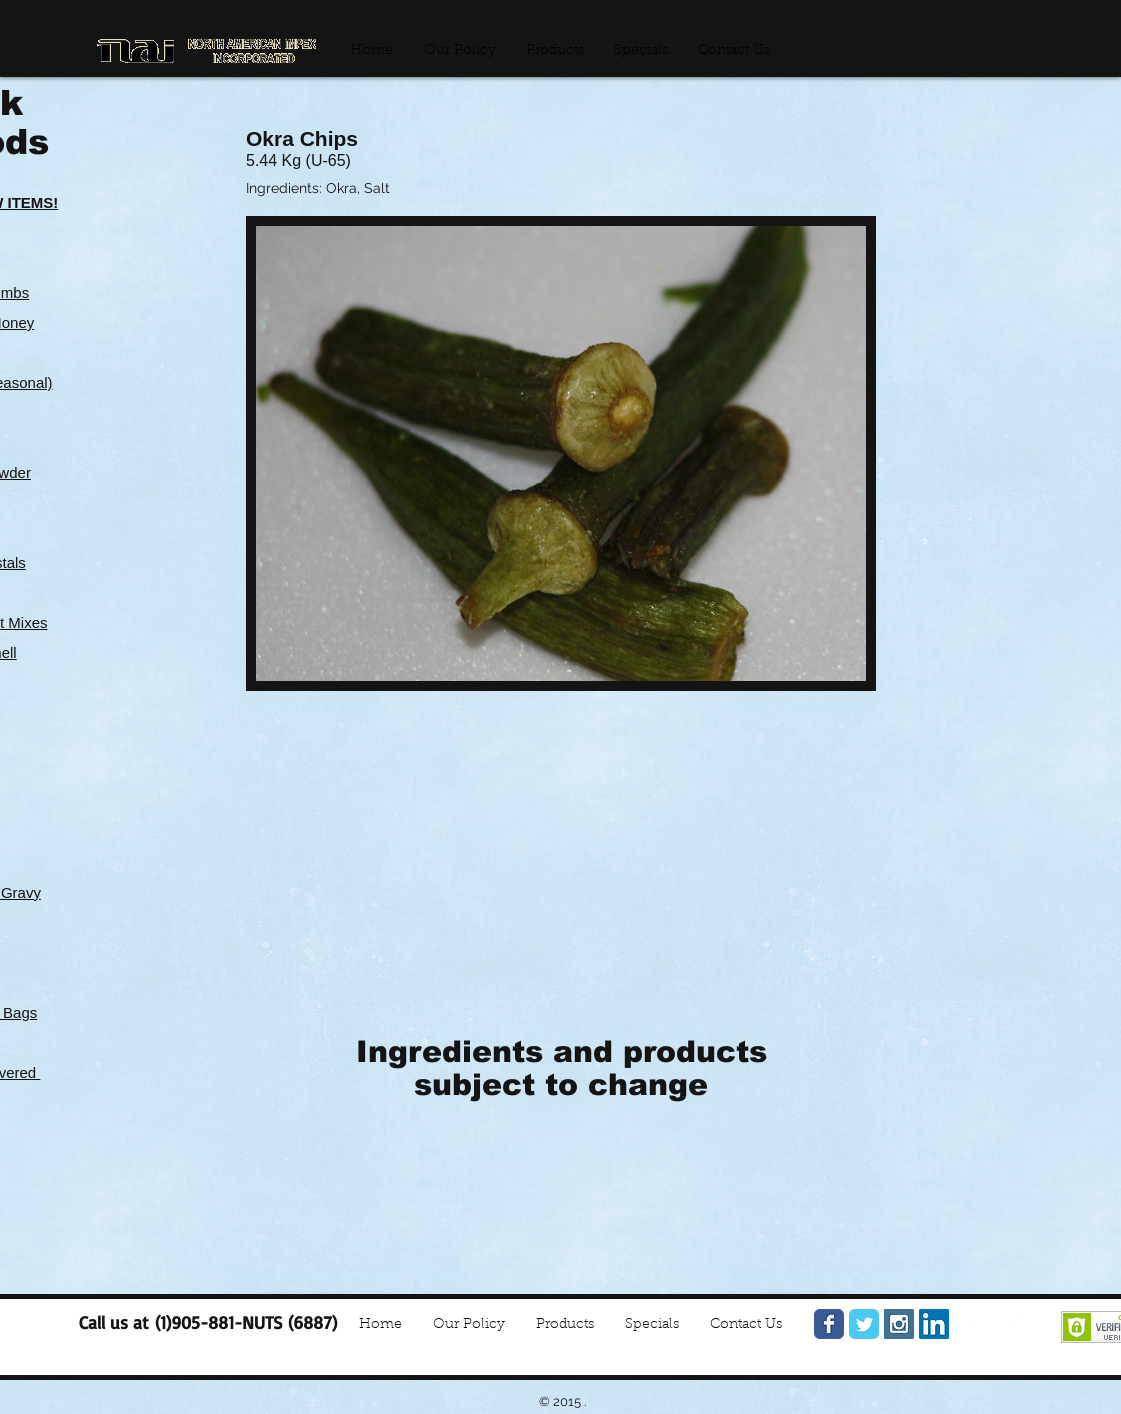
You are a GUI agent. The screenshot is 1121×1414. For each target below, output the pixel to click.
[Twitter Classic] (864, 1324)
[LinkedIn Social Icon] (934, 1324)
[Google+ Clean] (1018, 1322)
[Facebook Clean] (976, 1322)
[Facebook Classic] (829, 1324)
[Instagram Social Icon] (899, 1324)
